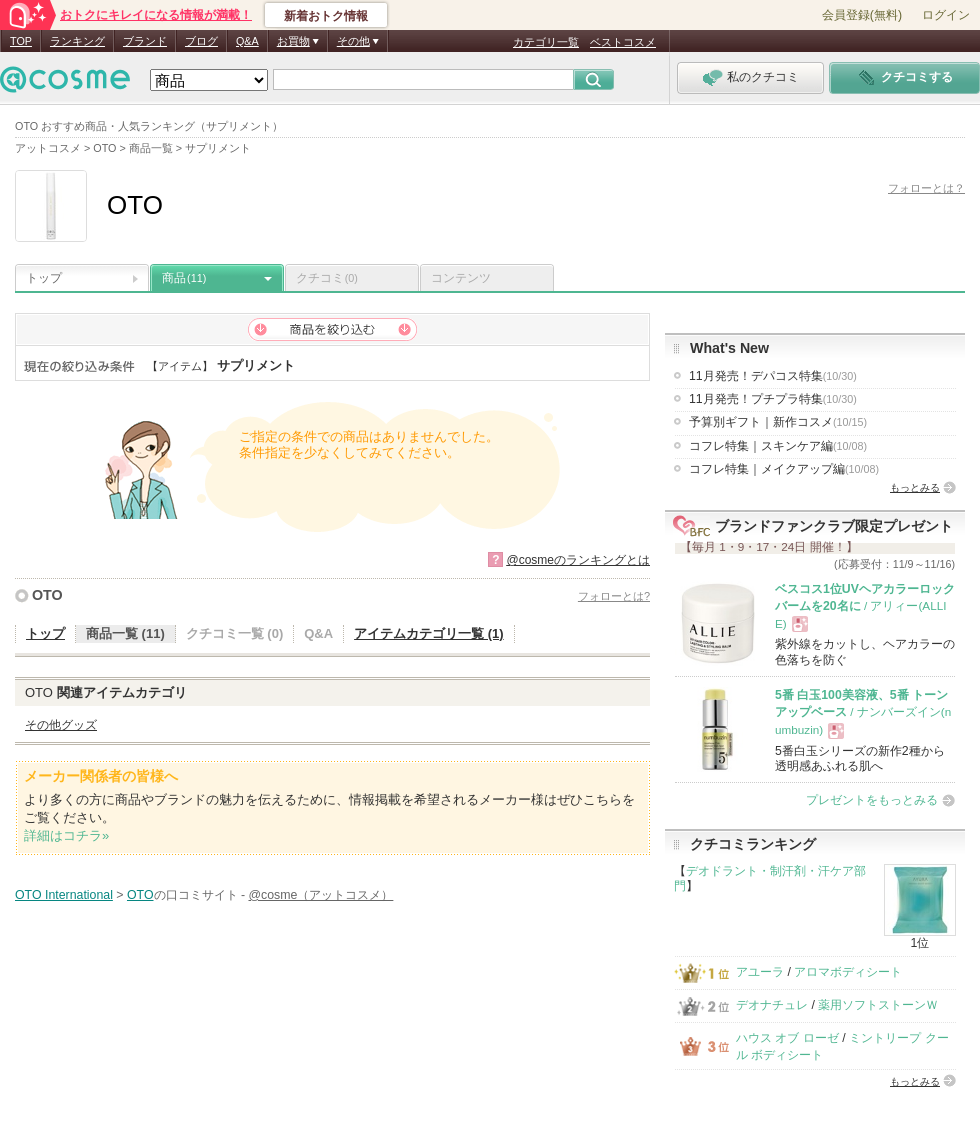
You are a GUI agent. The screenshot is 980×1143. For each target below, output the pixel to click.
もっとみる (915, 487)
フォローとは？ (926, 188)
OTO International (64, 895)
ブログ (201, 41)
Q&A (247, 41)
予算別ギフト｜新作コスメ (778, 422)
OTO (47, 595)
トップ (44, 278)
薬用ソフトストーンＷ (878, 1005)
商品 (184, 278)
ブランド (145, 41)
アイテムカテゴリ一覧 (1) (429, 633)
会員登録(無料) (862, 15)
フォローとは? (614, 596)
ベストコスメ (623, 42)
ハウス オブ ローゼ (787, 1038)
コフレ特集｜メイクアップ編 (784, 469)
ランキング (77, 41)
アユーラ (760, 972)
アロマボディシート (848, 972)
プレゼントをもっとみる (872, 800)
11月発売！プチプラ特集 (773, 399)
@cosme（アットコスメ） (320, 895)
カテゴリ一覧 (546, 42)
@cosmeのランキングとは (578, 560)
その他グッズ (61, 725)
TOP (21, 41)
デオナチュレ (772, 1005)
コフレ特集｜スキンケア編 (778, 446)
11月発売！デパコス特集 (773, 376)
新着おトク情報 (326, 16)
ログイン (946, 15)
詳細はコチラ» (66, 835)
